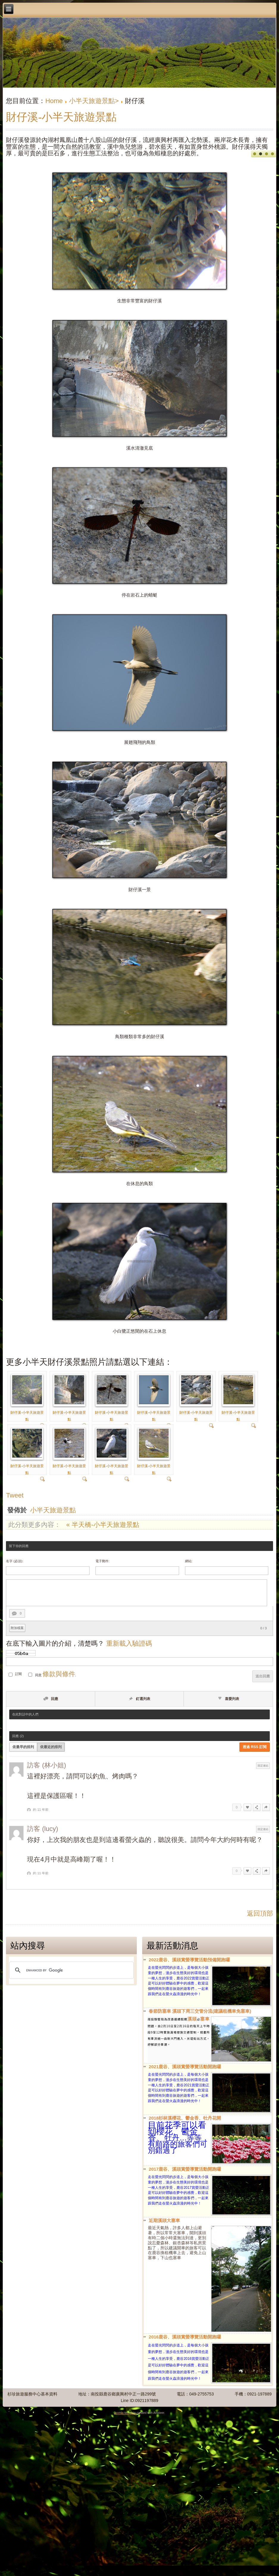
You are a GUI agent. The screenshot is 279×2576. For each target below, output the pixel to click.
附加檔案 (17, 1628)
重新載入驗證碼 (129, 1643)
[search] (70, 1970)
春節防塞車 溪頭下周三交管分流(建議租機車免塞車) (200, 2011)
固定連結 (263, 1765)
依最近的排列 (51, 1747)
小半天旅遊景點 (53, 1510)
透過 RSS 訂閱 (254, 1747)
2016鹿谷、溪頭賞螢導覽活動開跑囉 (185, 2336)
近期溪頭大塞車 (164, 2220)
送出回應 (263, 1676)
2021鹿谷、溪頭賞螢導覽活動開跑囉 (185, 2066)
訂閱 (18, 1674)
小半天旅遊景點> (94, 101)
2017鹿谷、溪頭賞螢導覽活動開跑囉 (185, 2169)
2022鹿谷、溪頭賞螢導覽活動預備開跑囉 (189, 1959)
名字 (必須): (14, 1561)
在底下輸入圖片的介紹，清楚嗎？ (79, 1643)
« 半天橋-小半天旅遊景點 (103, 1524)
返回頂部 (260, 1913)
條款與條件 (59, 1674)
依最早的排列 (23, 1747)
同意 (38, 1675)
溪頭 (192, 2018)
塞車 (205, 2018)
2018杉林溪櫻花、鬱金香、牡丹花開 (185, 2117)
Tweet (14, 1495)
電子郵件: (102, 1561)
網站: (188, 1561)
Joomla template (125, 2412)
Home (54, 101)
